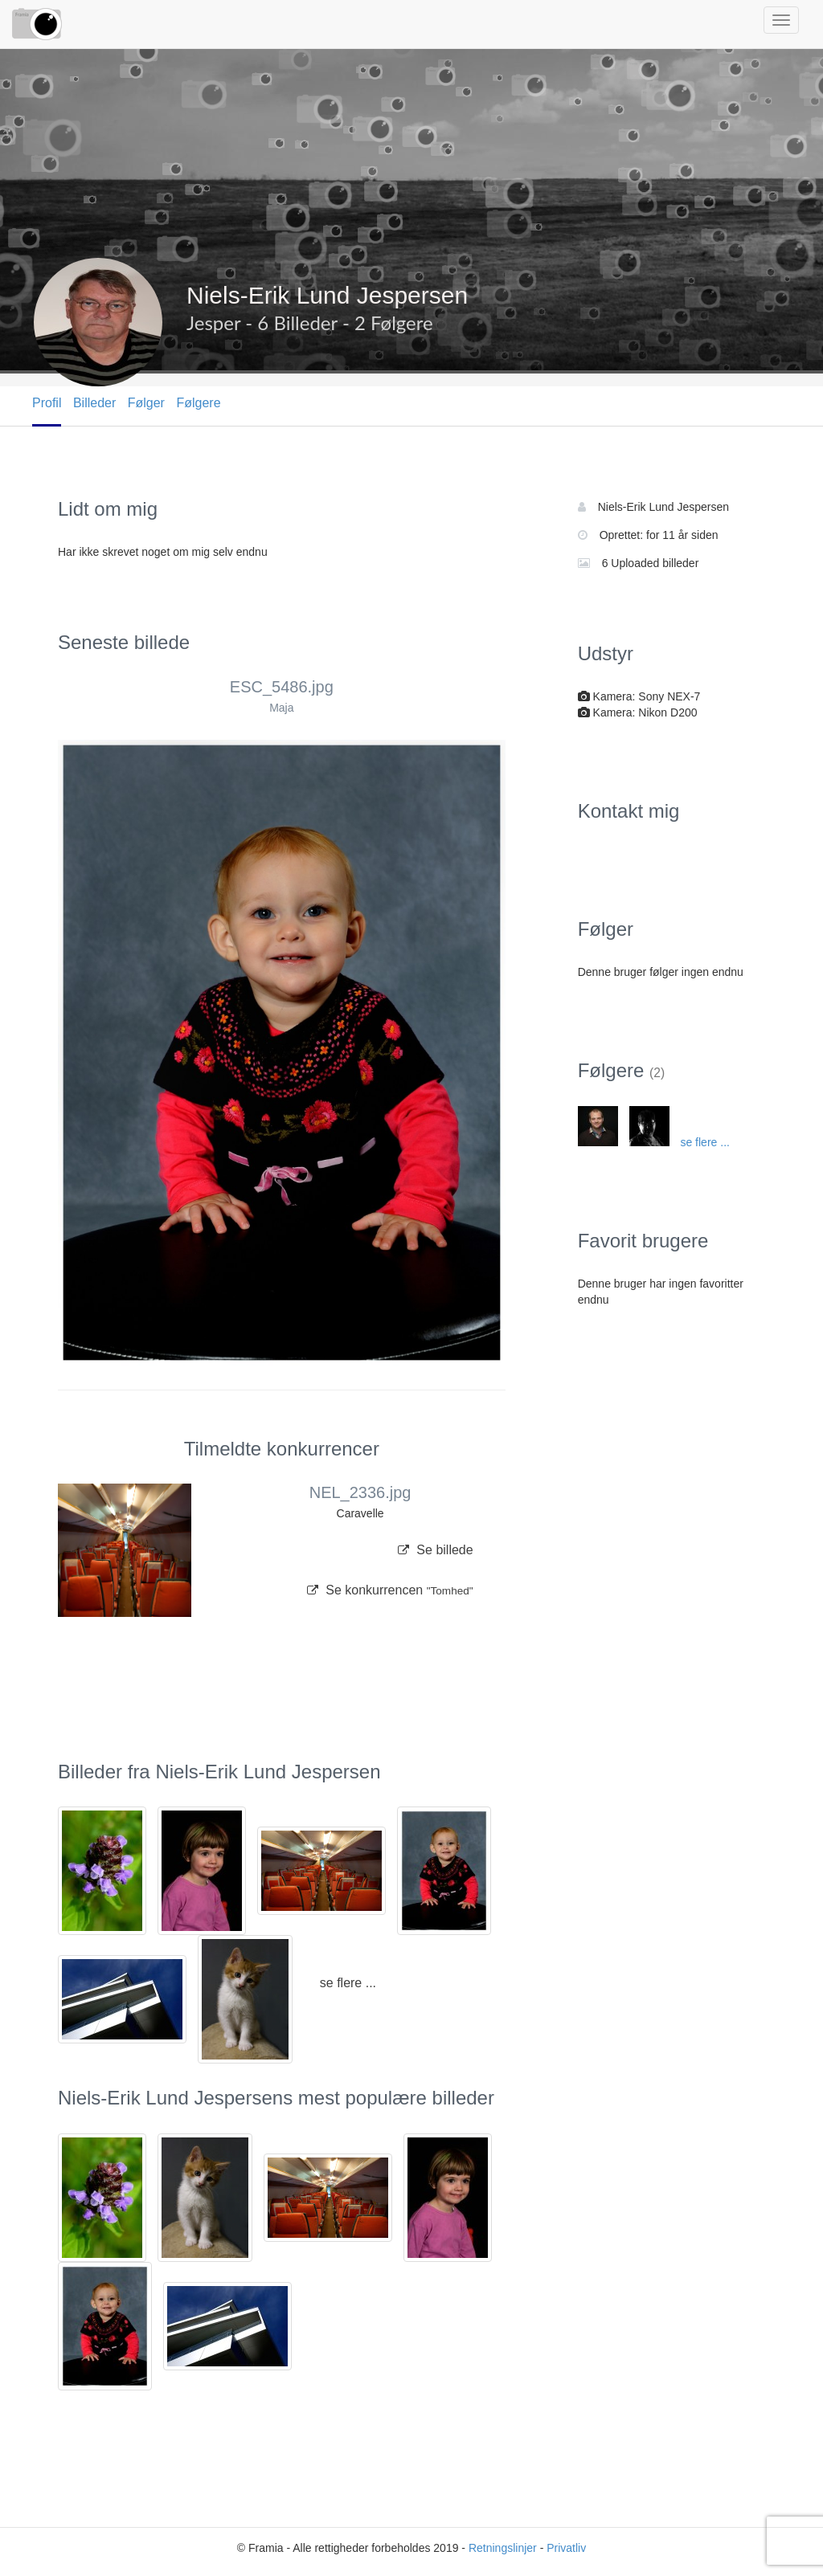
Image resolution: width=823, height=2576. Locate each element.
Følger (146, 403)
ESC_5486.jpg (282, 687)
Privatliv (566, 2547)
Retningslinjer (503, 2547)
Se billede (435, 1550)
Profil (46, 403)
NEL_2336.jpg (360, 1492)
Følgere (198, 403)
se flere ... (348, 1983)
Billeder (94, 403)
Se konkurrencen (390, 1590)
